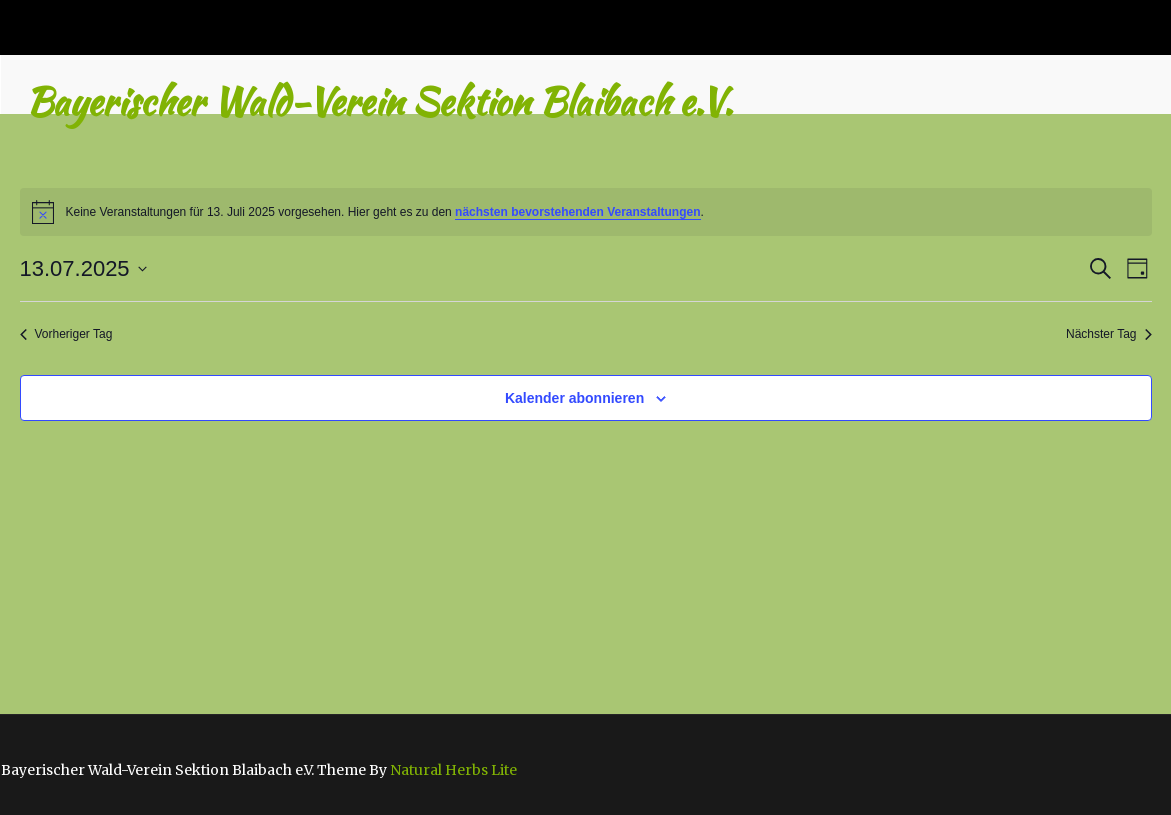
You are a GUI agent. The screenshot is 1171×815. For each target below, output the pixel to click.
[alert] (586, 212)
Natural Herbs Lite (453, 770)
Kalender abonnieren (574, 398)
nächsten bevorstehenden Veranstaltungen (577, 212)
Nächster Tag (1108, 334)
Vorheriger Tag (66, 334)
